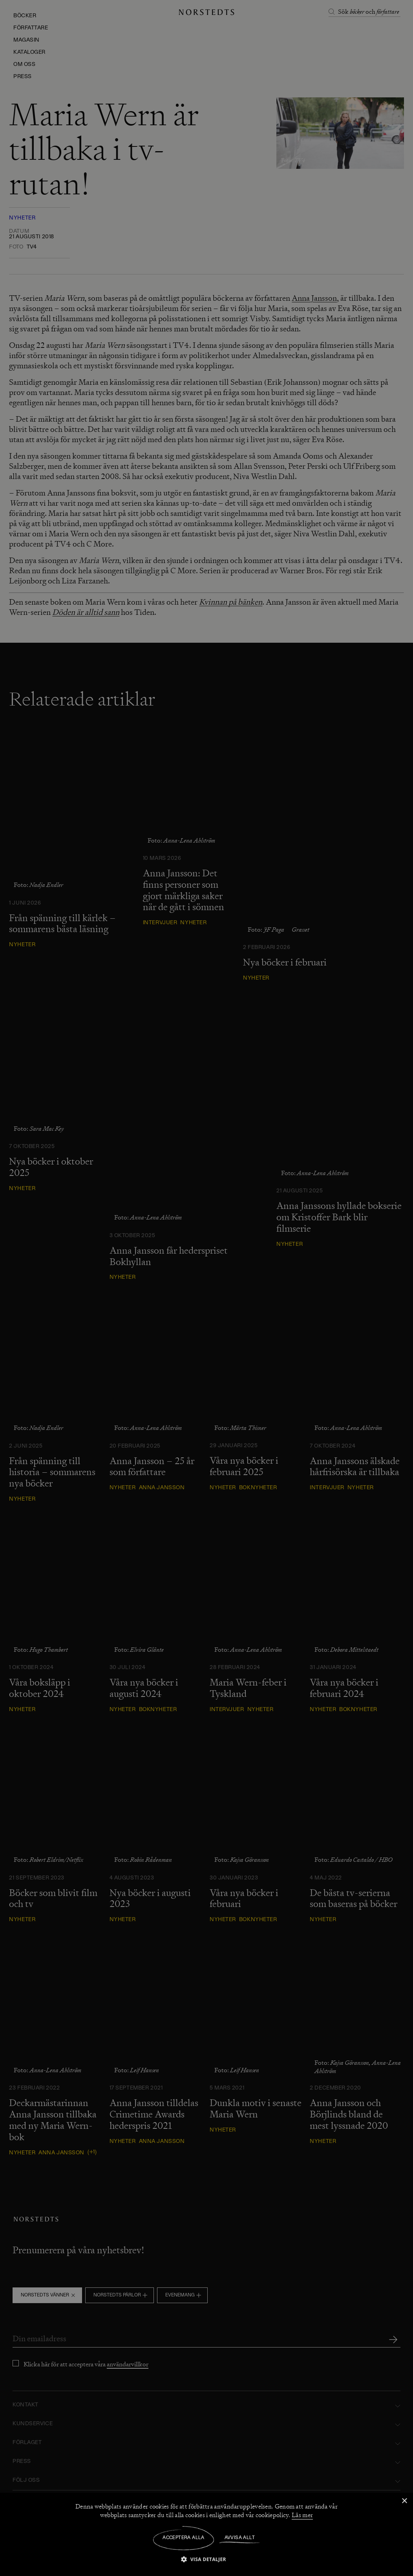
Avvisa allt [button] (240, 2538)
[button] (206, 2559)
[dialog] (206, 1288)
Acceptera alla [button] (184, 2538)
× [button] (404, 2501)
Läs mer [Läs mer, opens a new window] (302, 2515)
